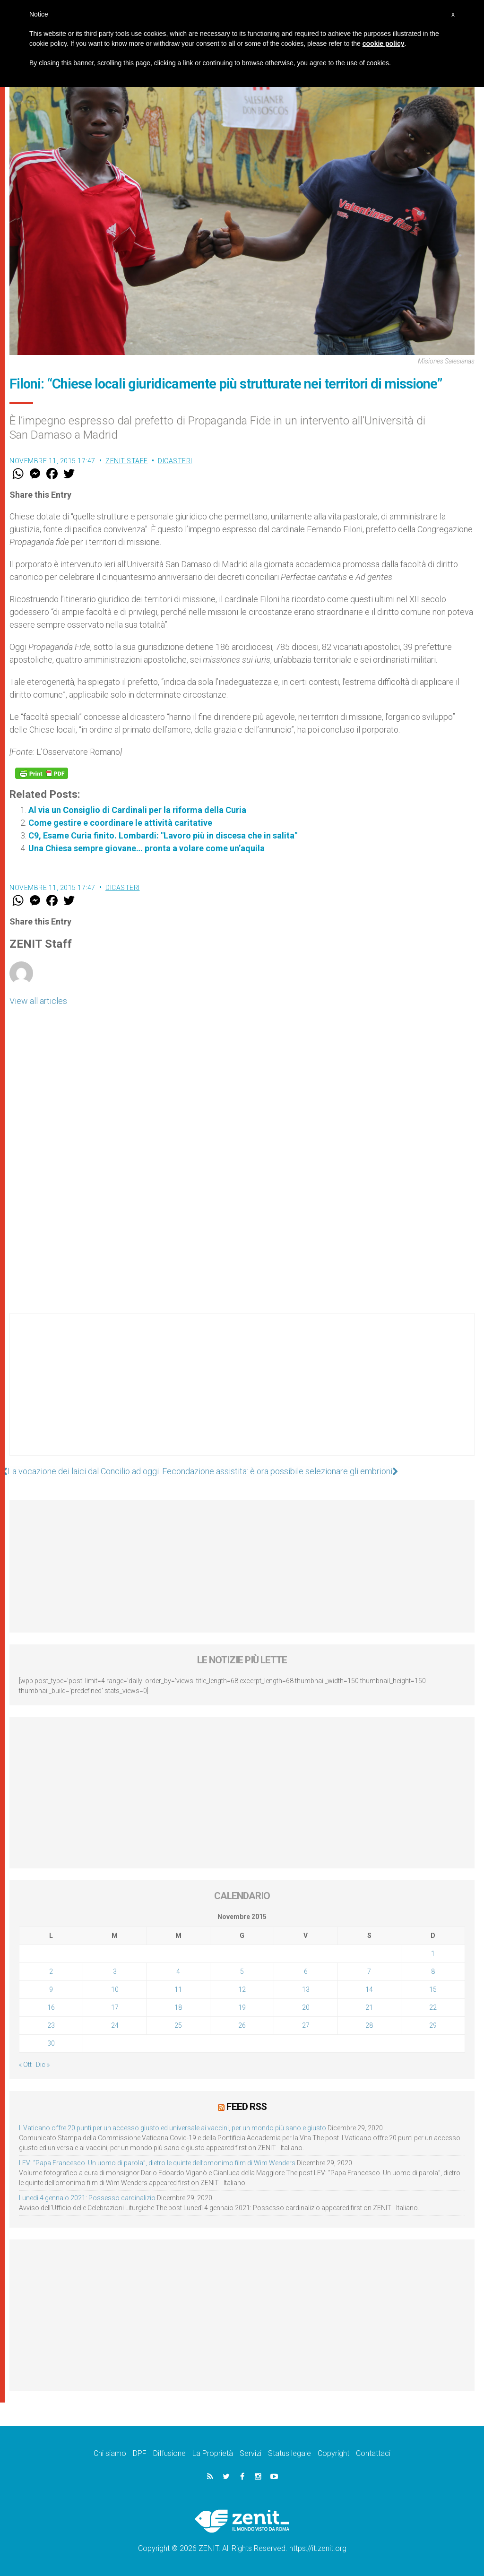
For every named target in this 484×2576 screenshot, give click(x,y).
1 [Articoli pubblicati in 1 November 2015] (433, 1953)
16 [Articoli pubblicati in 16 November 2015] (51, 2007)
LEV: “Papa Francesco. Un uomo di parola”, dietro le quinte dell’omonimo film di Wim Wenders (157, 2163)
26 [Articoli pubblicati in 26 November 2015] (242, 2025)
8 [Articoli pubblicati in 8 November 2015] (433, 1971)
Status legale (289, 2453)
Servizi (250, 2453)
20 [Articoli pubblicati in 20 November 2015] (306, 2007)
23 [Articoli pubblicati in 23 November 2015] (51, 2025)
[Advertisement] (242, 1394)
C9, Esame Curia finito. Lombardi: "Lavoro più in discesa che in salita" (162, 835)
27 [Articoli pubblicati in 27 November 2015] (306, 2025)
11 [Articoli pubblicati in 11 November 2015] (178, 1989)
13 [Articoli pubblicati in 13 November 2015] (306, 1989)
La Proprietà (212, 2453)
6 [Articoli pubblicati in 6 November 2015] (306, 1971)
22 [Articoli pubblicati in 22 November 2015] (433, 2007)
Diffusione (169, 2453)
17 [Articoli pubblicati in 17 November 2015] (115, 2007)
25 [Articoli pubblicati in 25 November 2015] (178, 2025)
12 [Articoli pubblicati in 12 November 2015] (242, 1989)
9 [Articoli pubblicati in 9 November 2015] (51, 1989)
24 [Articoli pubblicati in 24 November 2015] (115, 2025)
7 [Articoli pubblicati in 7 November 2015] (369, 1971)
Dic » (43, 2064)
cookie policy (384, 43)
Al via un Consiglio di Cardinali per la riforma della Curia (137, 810)
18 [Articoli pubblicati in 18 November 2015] (178, 2007)
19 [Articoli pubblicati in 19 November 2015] (242, 2007)
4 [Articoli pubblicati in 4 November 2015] (178, 1971)
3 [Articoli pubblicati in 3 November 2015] (115, 1971)
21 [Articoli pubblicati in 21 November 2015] (369, 2007)
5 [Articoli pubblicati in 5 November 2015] (242, 1971)
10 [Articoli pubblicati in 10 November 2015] (115, 1989)
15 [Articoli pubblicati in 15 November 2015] (433, 1989)
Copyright (333, 2453)
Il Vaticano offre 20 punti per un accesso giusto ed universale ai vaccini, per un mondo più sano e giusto (172, 2128)
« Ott (25, 2064)
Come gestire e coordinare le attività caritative (120, 823)
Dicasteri (175, 461)
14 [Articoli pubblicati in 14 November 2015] (369, 1989)
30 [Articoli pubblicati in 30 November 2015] (51, 2043)
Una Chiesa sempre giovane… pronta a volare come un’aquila (146, 848)
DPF (140, 2453)
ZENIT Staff (126, 461)
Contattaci (373, 2453)
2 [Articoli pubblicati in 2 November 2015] (51, 1971)
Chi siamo (110, 2453)
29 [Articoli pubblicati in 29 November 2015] (433, 2025)
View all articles (38, 1001)
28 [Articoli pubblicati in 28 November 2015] (369, 2025)
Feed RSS (246, 2106)
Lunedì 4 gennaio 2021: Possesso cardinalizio (87, 2198)
